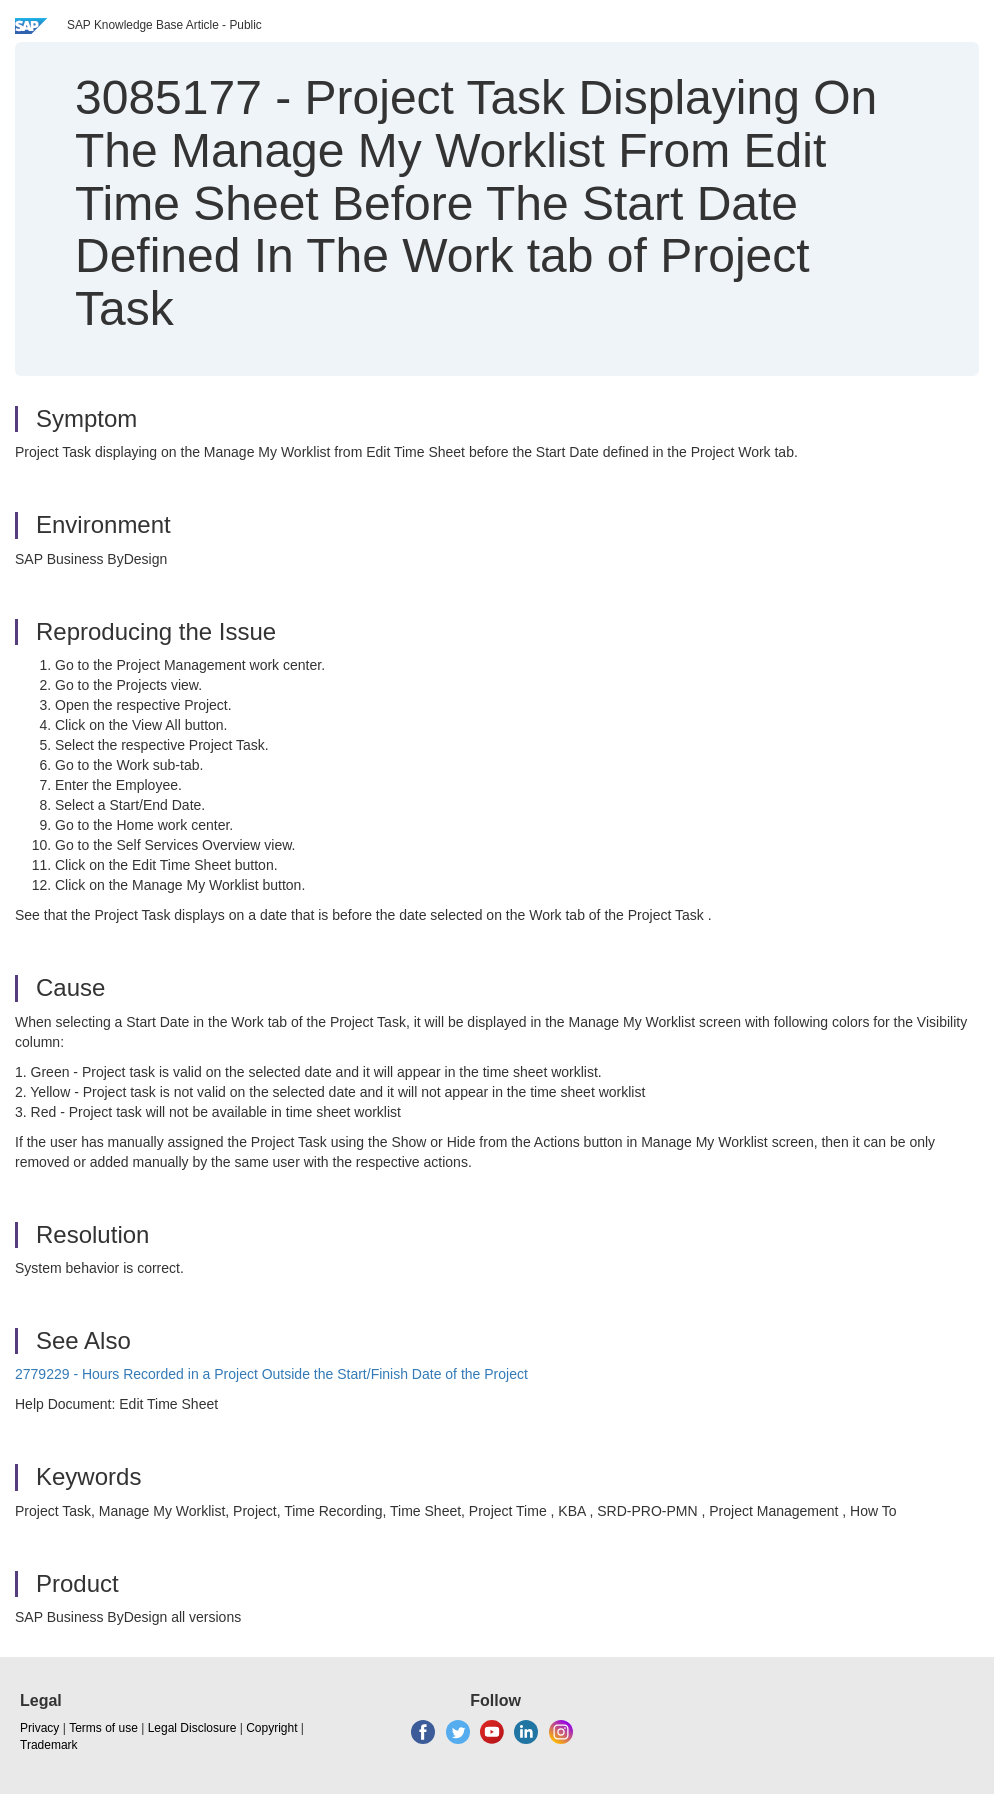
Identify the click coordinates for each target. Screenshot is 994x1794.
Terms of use (103, 1728)
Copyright (271, 1728)
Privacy (39, 1728)
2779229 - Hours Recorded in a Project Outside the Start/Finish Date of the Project (271, 1374)
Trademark (49, 1745)
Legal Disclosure (192, 1728)
